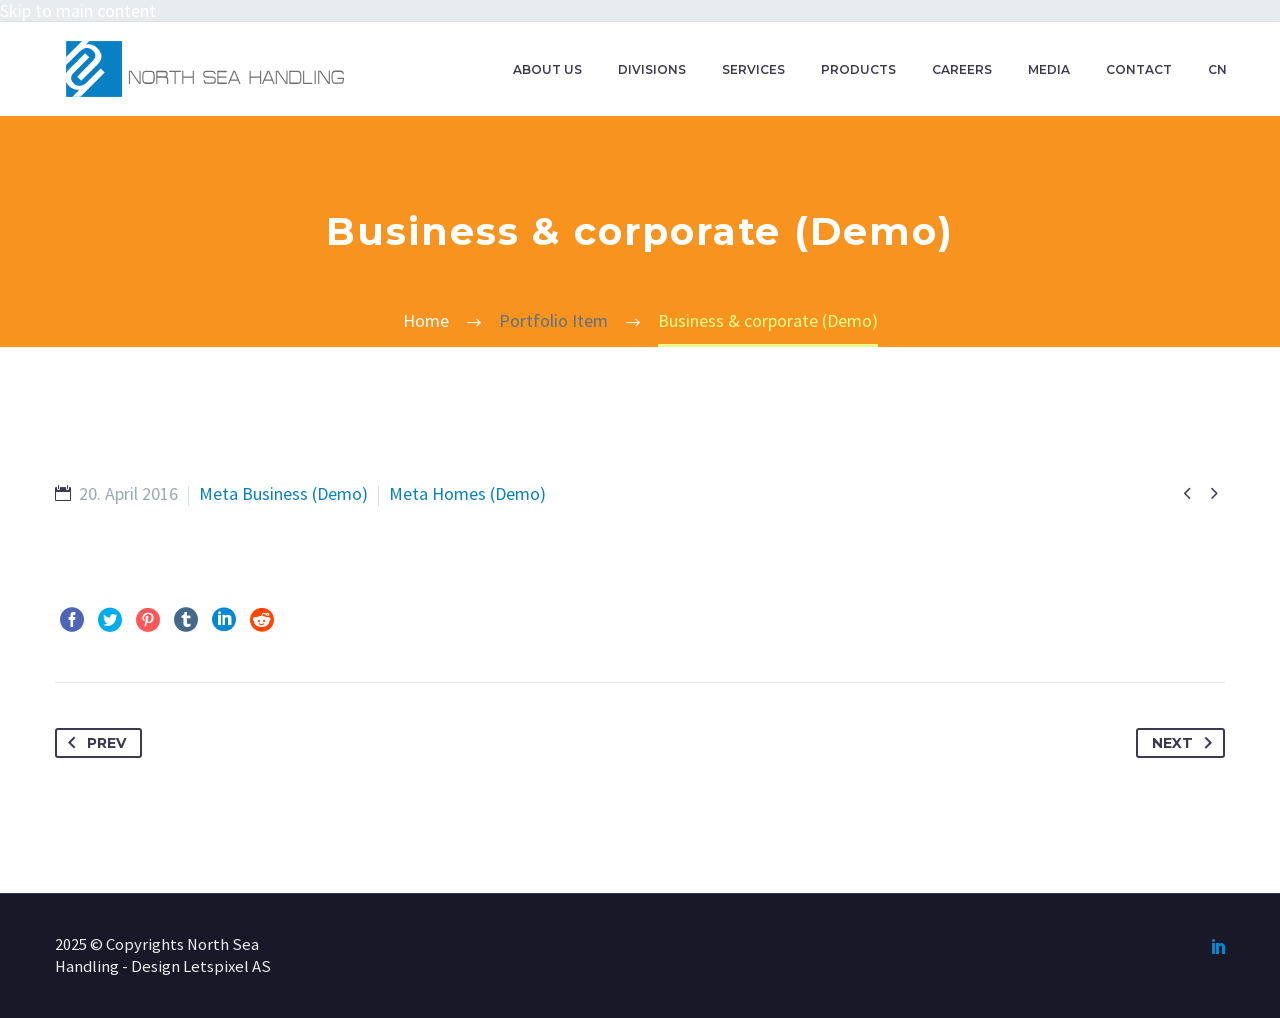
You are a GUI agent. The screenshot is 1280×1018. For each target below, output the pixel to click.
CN (1217, 69)
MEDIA (1049, 69)
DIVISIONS (652, 69)
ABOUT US (547, 69)
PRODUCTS (858, 69)
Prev (93, 743)
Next (1186, 743)
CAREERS (962, 69)
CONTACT (1139, 69)
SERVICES (753, 69)
